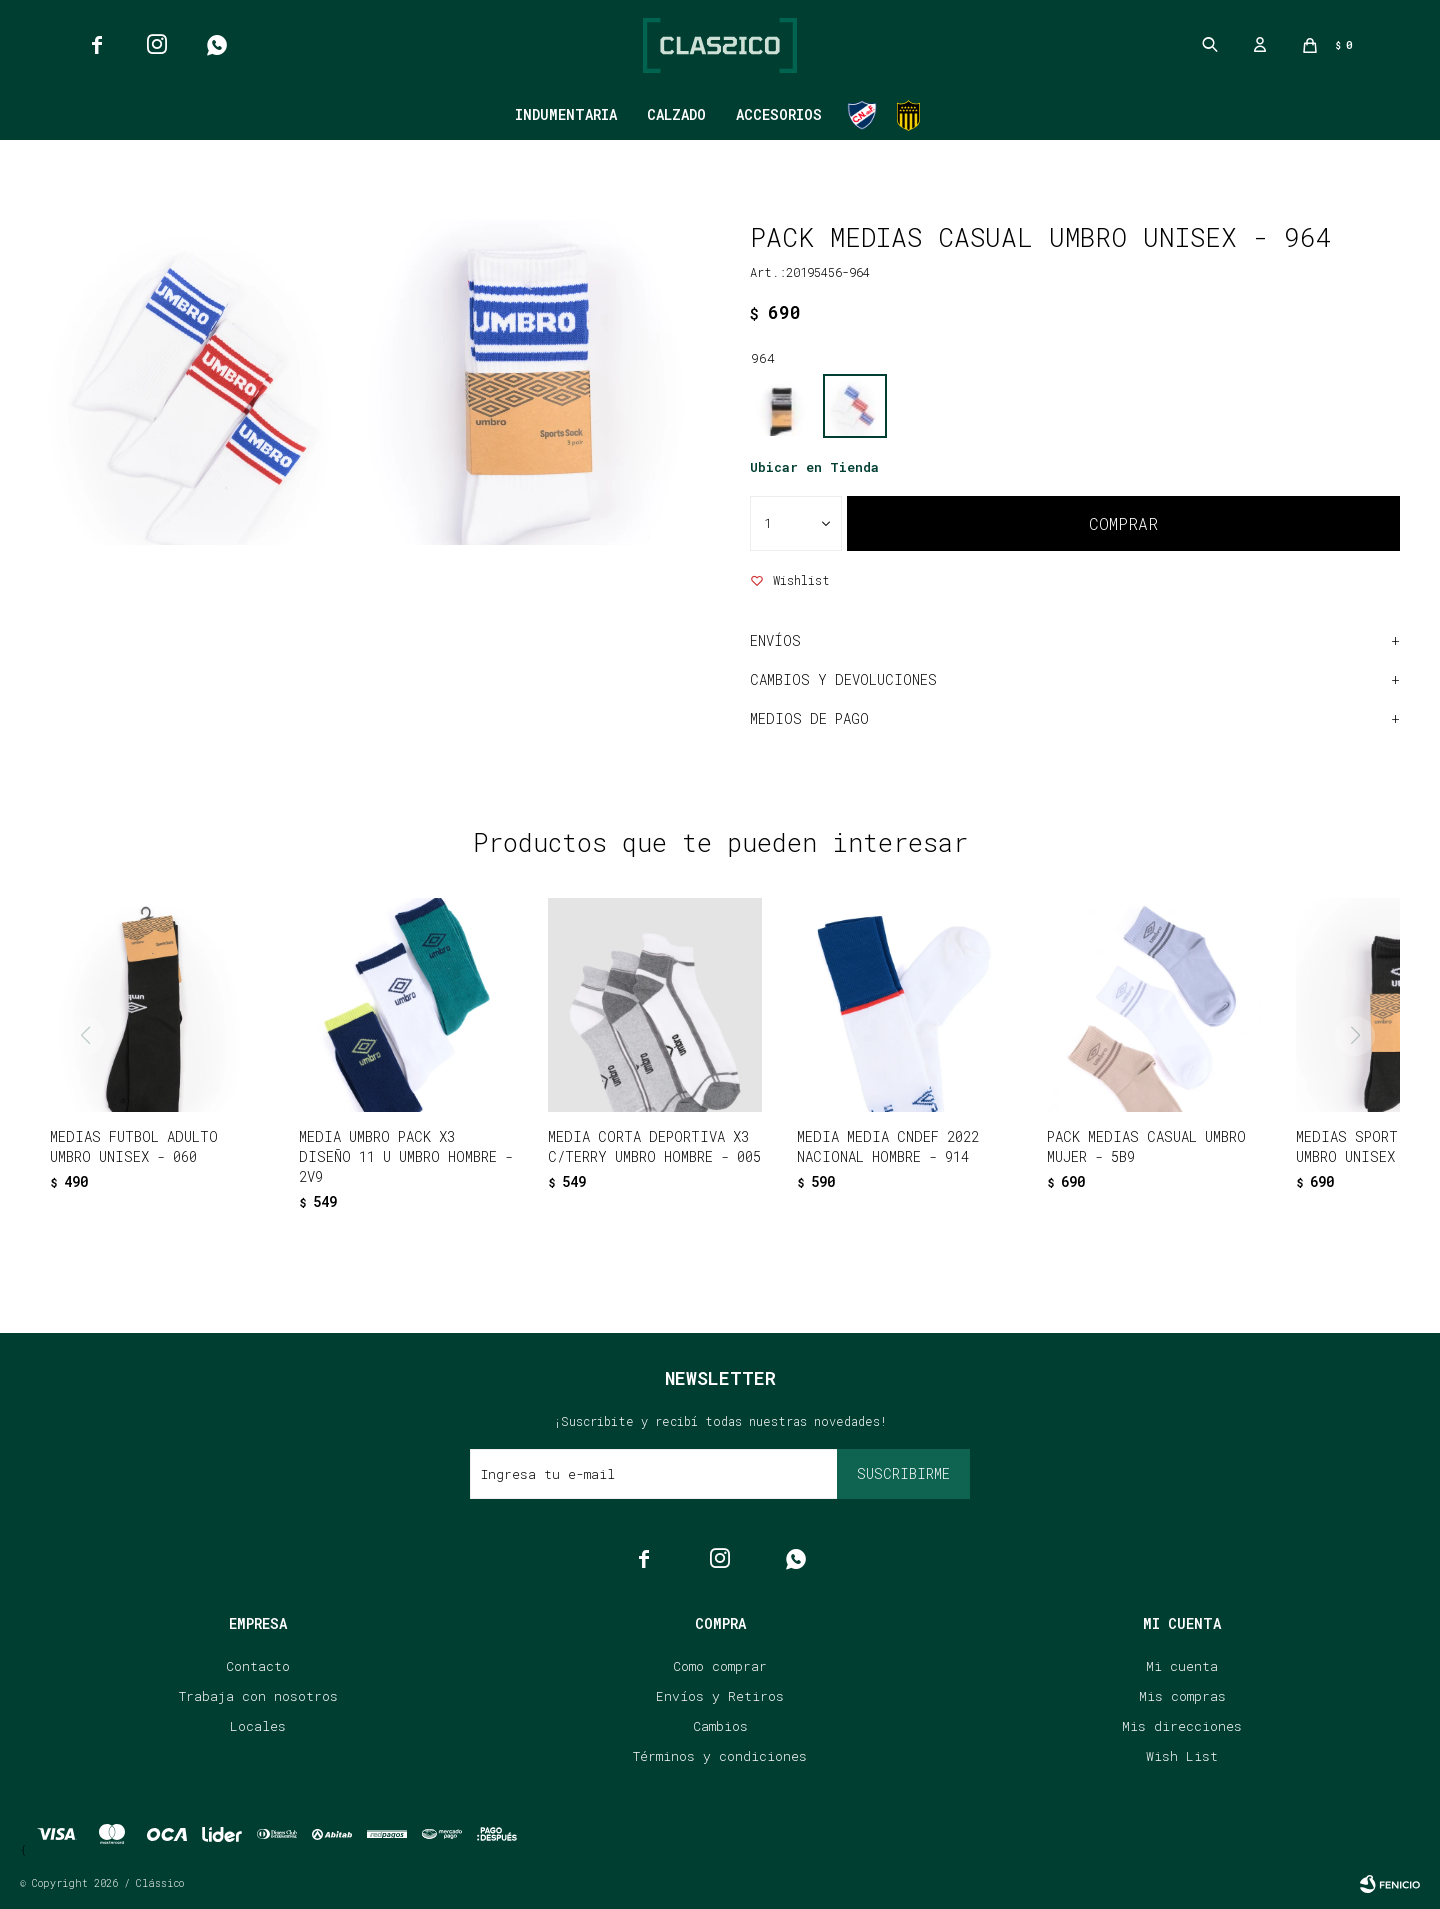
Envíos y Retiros (720, 1696)
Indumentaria (566, 114)
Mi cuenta (1182, 1666)
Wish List (1182, 1756)
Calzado (676, 114)
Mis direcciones (1182, 1726)
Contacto (258, 1666)
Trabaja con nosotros (258, 1696)
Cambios (720, 1726)
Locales (258, 1726)
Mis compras (1182, 1696)
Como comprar (720, 1666)
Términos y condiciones (720, 1756)
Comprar (1123, 523)
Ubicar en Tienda (814, 467)
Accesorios (779, 114)
